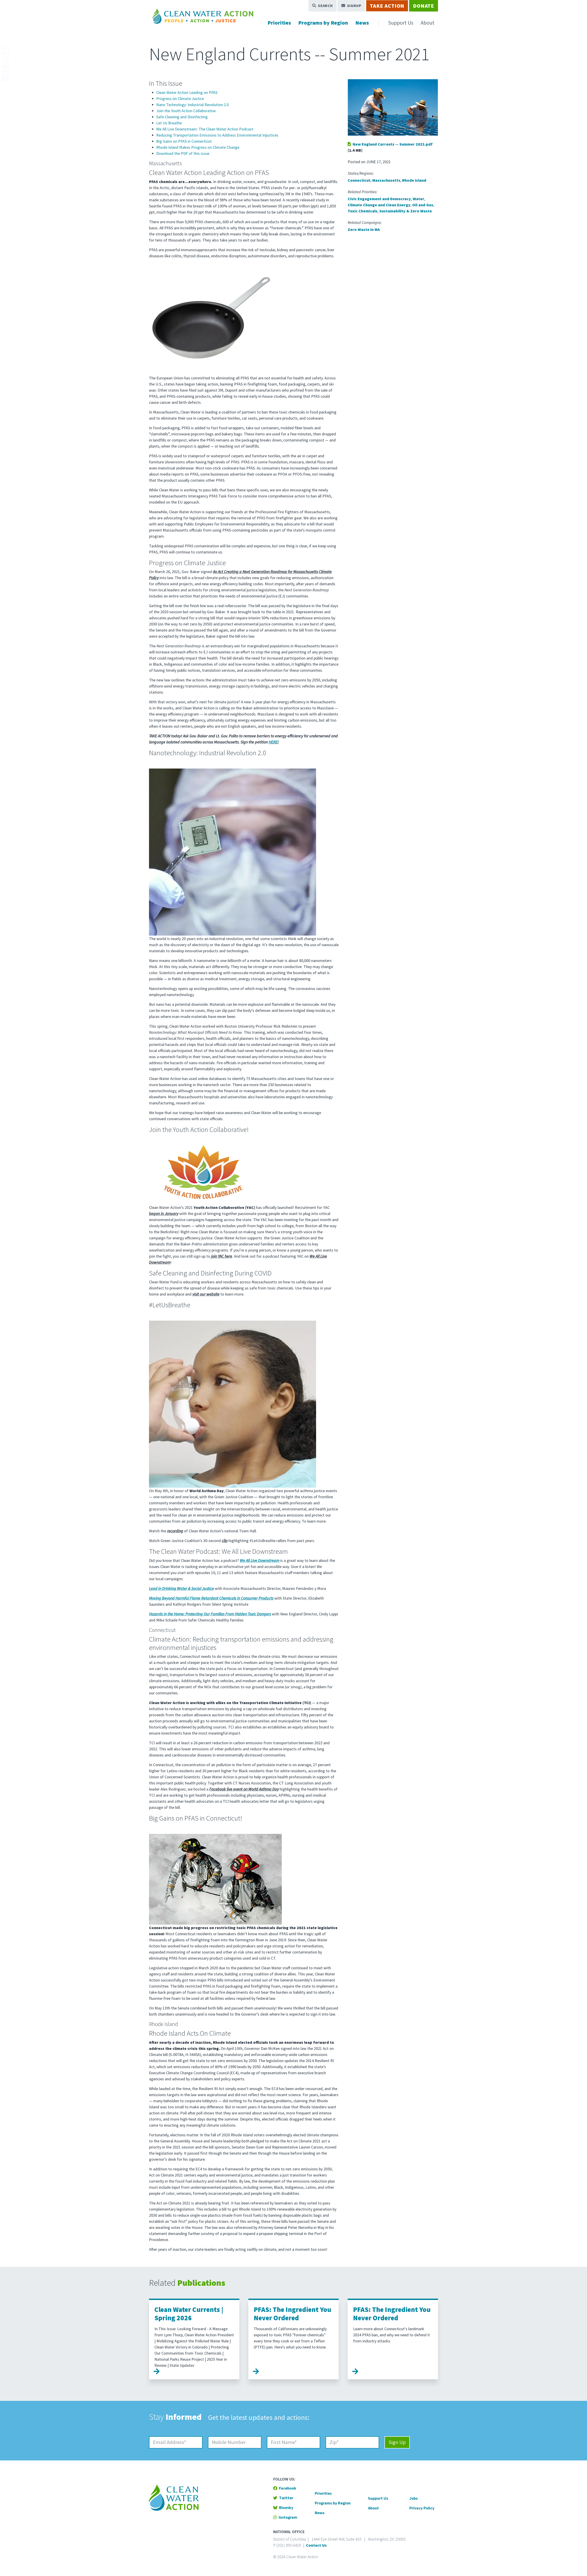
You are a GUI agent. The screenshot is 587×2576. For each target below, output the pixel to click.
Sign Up (397, 2442)
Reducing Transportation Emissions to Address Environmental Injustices (217, 135)
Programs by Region (323, 22)
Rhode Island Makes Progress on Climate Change (197, 147)
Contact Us (316, 2545)
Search (322, 5)
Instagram (285, 2517)
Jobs (413, 2498)
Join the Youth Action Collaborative (186, 110)
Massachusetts (386, 180)
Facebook (284, 2488)
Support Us (400, 22)
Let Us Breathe (169, 122)
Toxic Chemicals (362, 211)
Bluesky (283, 2507)
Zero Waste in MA (364, 229)
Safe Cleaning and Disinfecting (182, 116)
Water (418, 198)
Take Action (387, 5)
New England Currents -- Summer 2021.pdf (393, 144)
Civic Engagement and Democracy (379, 198)
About (427, 22)
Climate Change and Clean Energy (379, 204)
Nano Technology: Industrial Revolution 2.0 (192, 104)
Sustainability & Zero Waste (405, 211)
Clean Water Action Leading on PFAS (186, 92)
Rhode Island (414, 180)
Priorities (279, 22)
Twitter (283, 2497)
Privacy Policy (421, 2508)
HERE (273, 742)
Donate (423, 5)
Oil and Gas (422, 204)
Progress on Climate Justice (180, 98)
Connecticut (359, 180)
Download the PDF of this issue (182, 153)
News (362, 22)
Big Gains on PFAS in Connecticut (184, 141)
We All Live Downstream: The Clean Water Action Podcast (204, 129)
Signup (351, 5)
